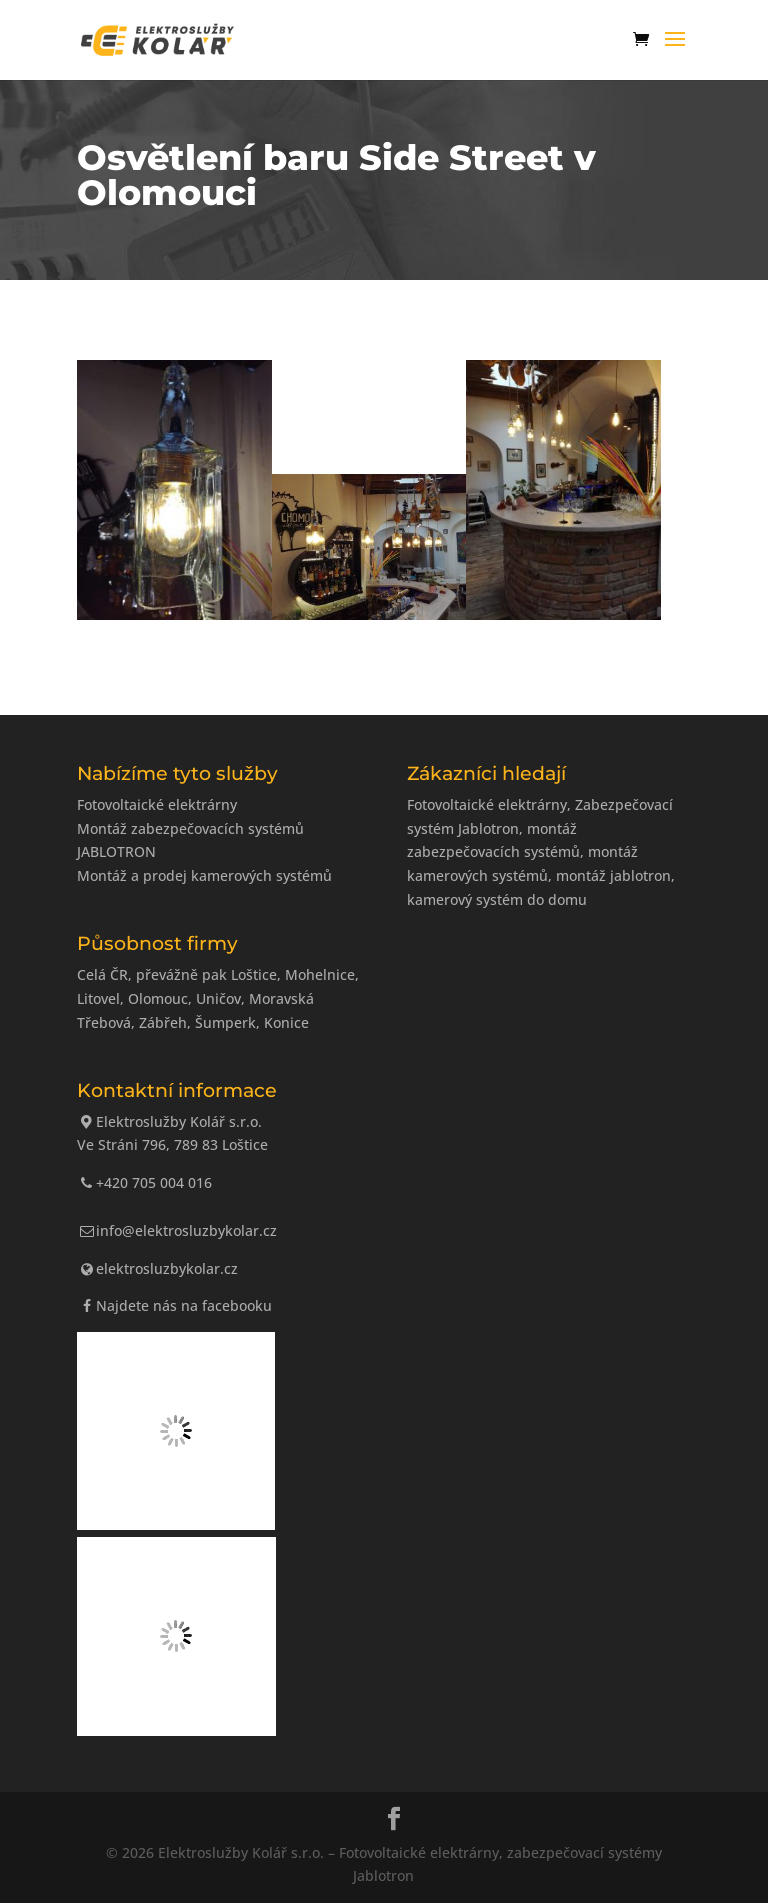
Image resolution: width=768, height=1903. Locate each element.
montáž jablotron (613, 875)
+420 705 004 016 (145, 1182)
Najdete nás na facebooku (175, 1305)
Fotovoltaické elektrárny (157, 804)
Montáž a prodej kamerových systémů (204, 875)
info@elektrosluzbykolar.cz (177, 1230)
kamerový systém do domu (497, 899)
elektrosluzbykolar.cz (158, 1268)
